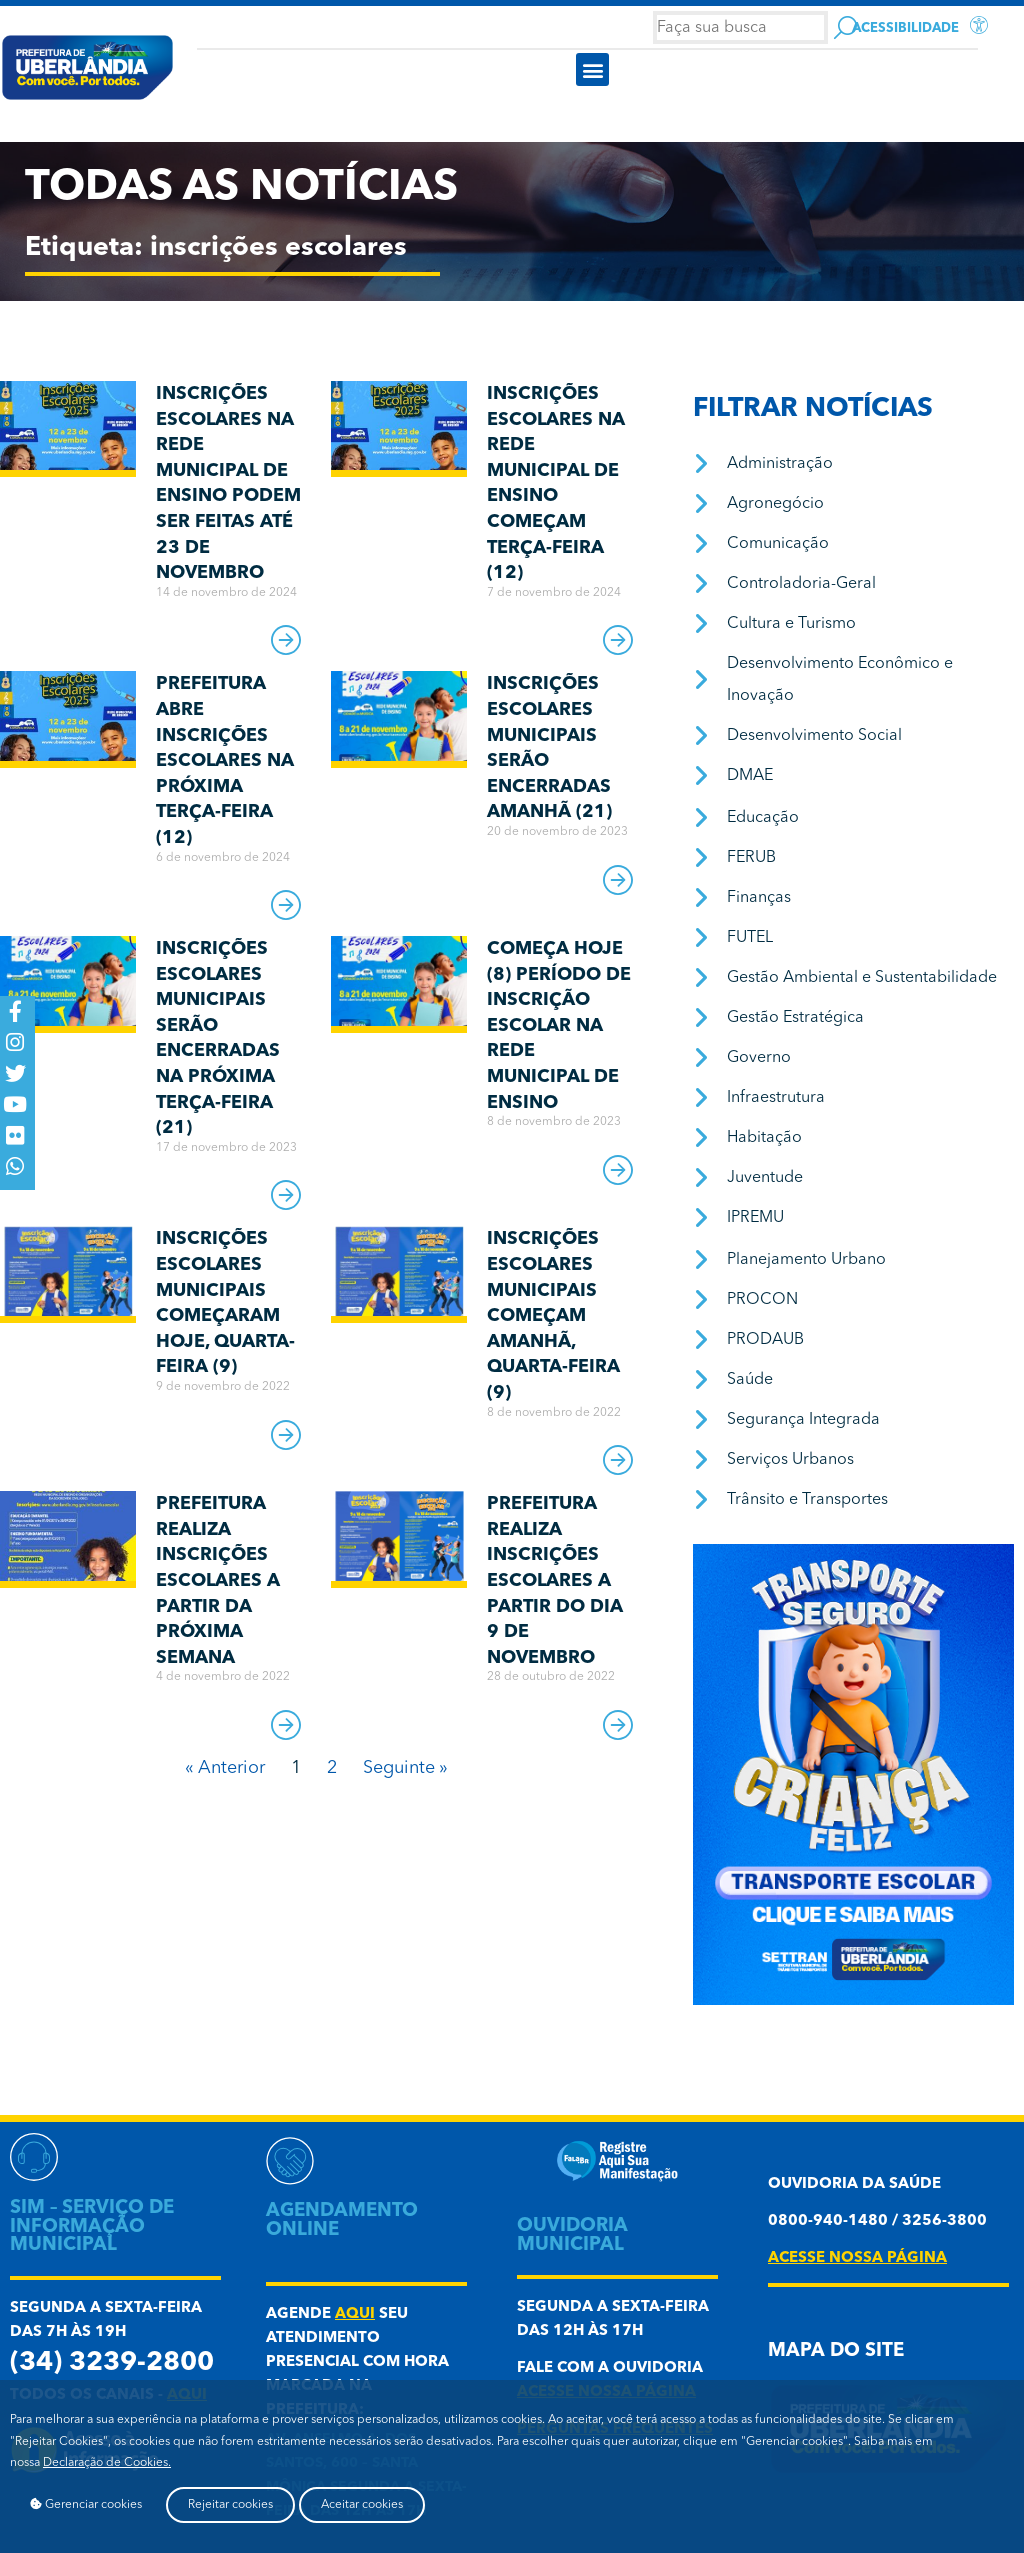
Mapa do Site (836, 2351)
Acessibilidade (905, 28)
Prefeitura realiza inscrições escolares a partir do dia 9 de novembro (555, 1581)
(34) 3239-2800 (112, 2363)
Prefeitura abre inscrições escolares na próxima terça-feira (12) (225, 761)
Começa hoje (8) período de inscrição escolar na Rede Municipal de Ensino (559, 1026)
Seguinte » (405, 1768)
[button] (592, 69)
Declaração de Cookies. (107, 2463)
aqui (355, 2314)
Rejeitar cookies (230, 2505)
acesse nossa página (857, 2258)
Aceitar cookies (362, 2505)
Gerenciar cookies (86, 2504)
